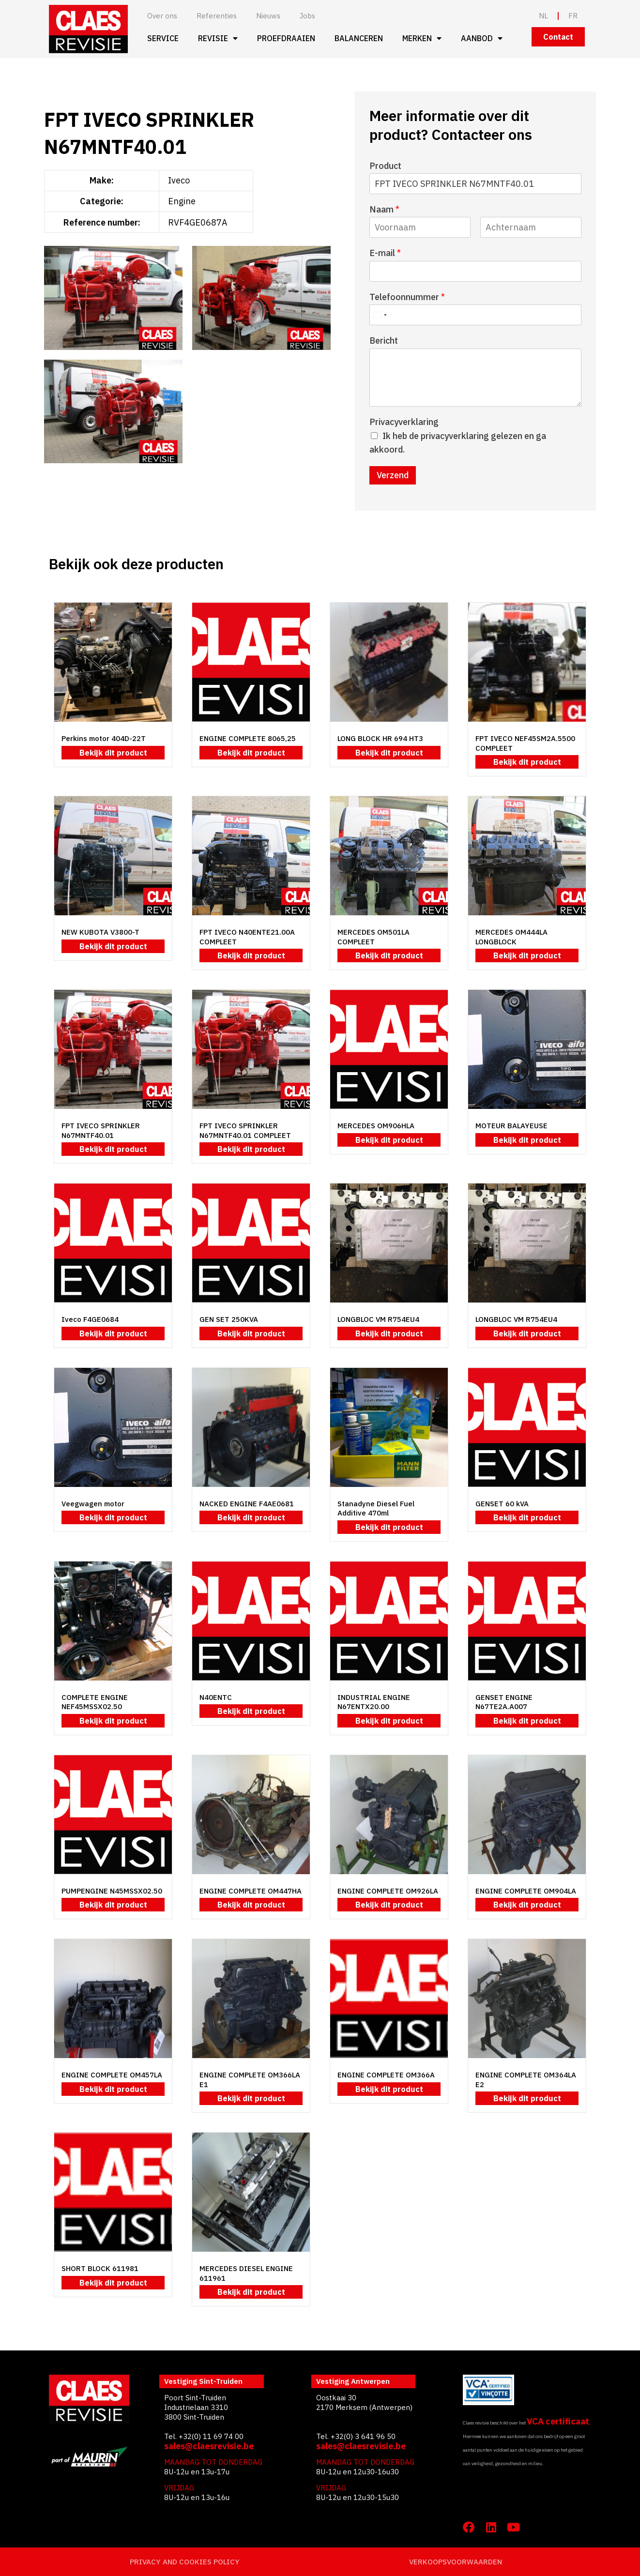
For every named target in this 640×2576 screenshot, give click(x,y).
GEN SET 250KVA (228, 1319)
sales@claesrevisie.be (209, 2446)
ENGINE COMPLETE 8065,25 (247, 738)
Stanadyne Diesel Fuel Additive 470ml (375, 1508)
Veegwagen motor (92, 1503)
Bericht (383, 340)
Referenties (217, 15)
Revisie (218, 38)
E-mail (385, 252)
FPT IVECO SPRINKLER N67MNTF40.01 (100, 1130)
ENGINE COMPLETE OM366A (386, 2074)
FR (573, 15)
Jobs (307, 15)
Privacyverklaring (404, 421)
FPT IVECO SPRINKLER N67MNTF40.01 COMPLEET (245, 1130)
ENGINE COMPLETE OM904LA (525, 1890)
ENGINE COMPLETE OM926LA (387, 1890)
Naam (384, 209)
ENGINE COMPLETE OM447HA (250, 1890)
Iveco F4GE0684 (90, 1319)
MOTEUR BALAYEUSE (511, 1125)
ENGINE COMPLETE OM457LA (111, 2074)
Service (163, 38)
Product (385, 165)
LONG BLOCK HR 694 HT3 (380, 738)
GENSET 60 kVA (502, 1503)
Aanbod (482, 38)
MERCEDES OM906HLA (375, 1125)
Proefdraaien (286, 38)
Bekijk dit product (113, 753)
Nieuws (268, 15)
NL (543, 15)
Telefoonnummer (407, 297)
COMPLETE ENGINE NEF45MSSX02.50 (94, 1702)
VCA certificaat (558, 2421)
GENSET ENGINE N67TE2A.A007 (504, 1702)
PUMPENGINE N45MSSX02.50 (111, 1890)
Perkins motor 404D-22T (103, 738)
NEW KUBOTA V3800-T (100, 932)
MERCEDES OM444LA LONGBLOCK (511, 936)
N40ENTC (215, 1697)
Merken (422, 38)
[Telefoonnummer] (475, 314)
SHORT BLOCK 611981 (99, 2268)
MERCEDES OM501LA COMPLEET (373, 936)
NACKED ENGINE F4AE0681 (246, 1503)
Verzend (393, 475)
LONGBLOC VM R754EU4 (378, 1319)
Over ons (162, 15)
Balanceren (359, 38)
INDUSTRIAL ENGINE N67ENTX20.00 (373, 1702)
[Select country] (379, 314)
